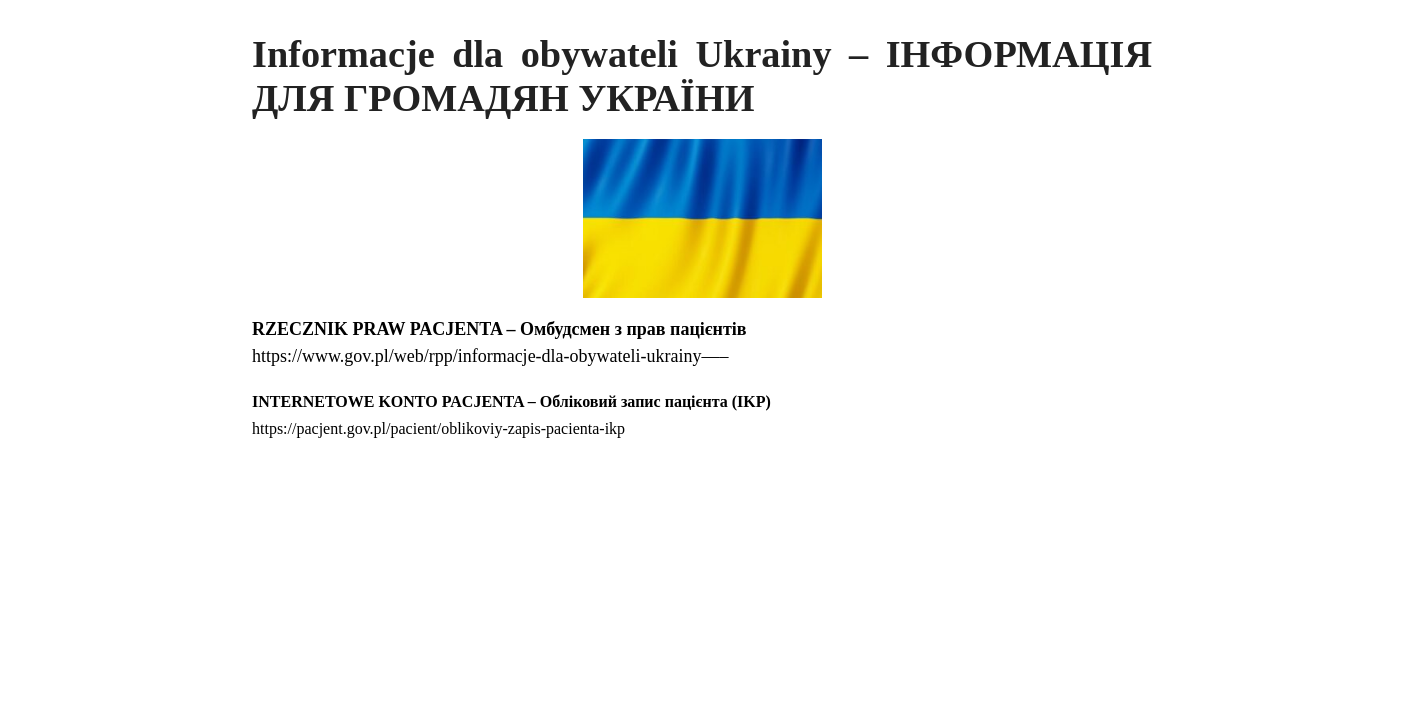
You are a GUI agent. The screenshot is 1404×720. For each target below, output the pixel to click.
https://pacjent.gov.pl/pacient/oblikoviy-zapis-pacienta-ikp (438, 428)
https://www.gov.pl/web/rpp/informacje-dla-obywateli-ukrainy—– (490, 356)
